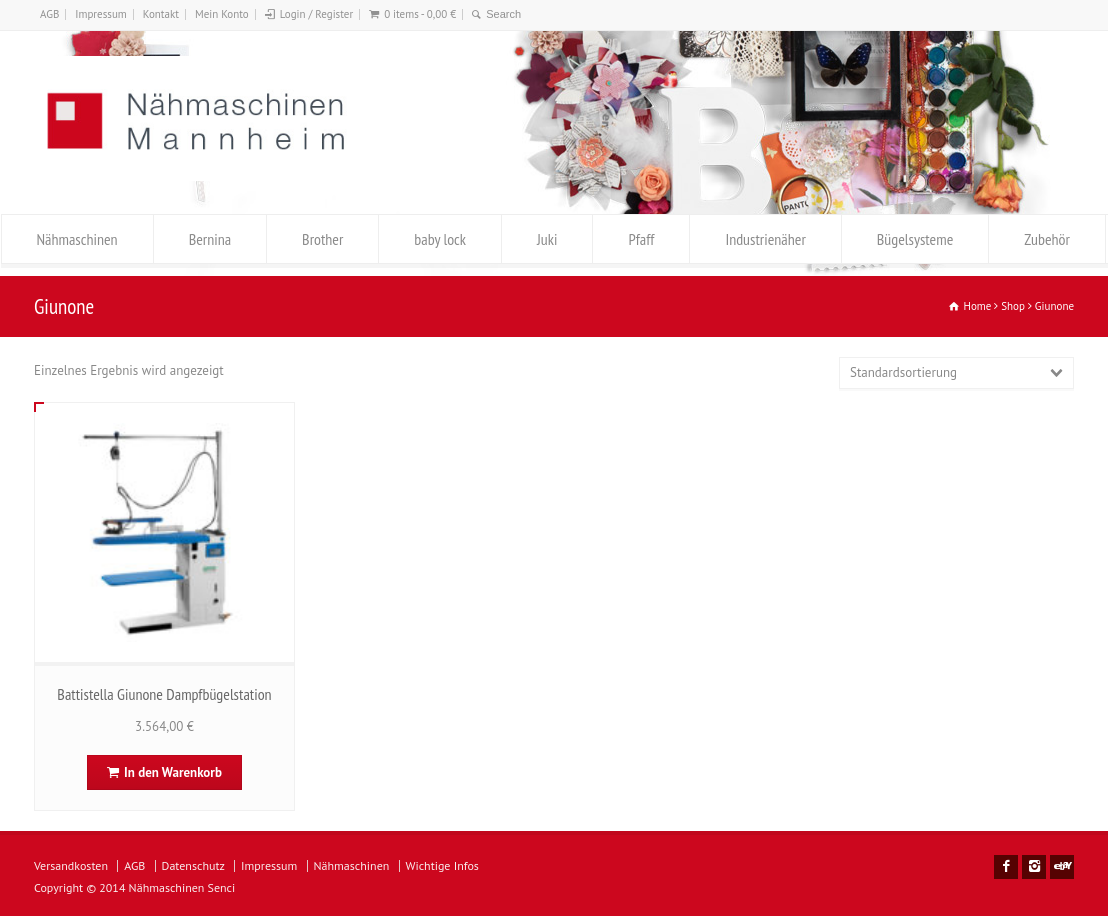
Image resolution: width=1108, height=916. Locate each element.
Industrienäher (765, 239)
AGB (49, 14)
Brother (322, 239)
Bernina (210, 239)
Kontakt (161, 14)
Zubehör (1047, 239)
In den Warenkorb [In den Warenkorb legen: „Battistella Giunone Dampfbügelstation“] (173, 772)
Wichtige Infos (442, 865)
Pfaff (641, 239)
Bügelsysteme (915, 239)
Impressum (101, 14)
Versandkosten (71, 865)
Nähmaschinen (77, 239)
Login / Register (316, 14)
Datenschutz (193, 865)
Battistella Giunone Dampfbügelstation (164, 694)
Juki (547, 239)
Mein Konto (222, 14)
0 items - (420, 14)
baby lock (440, 239)
